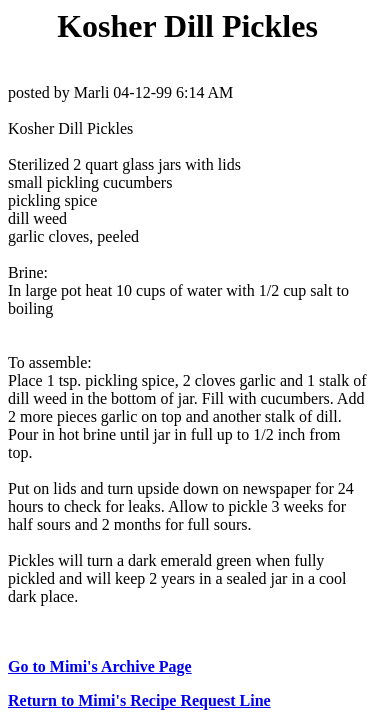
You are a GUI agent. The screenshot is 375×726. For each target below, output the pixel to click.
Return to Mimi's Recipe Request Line (139, 700)
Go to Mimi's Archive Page (100, 666)
